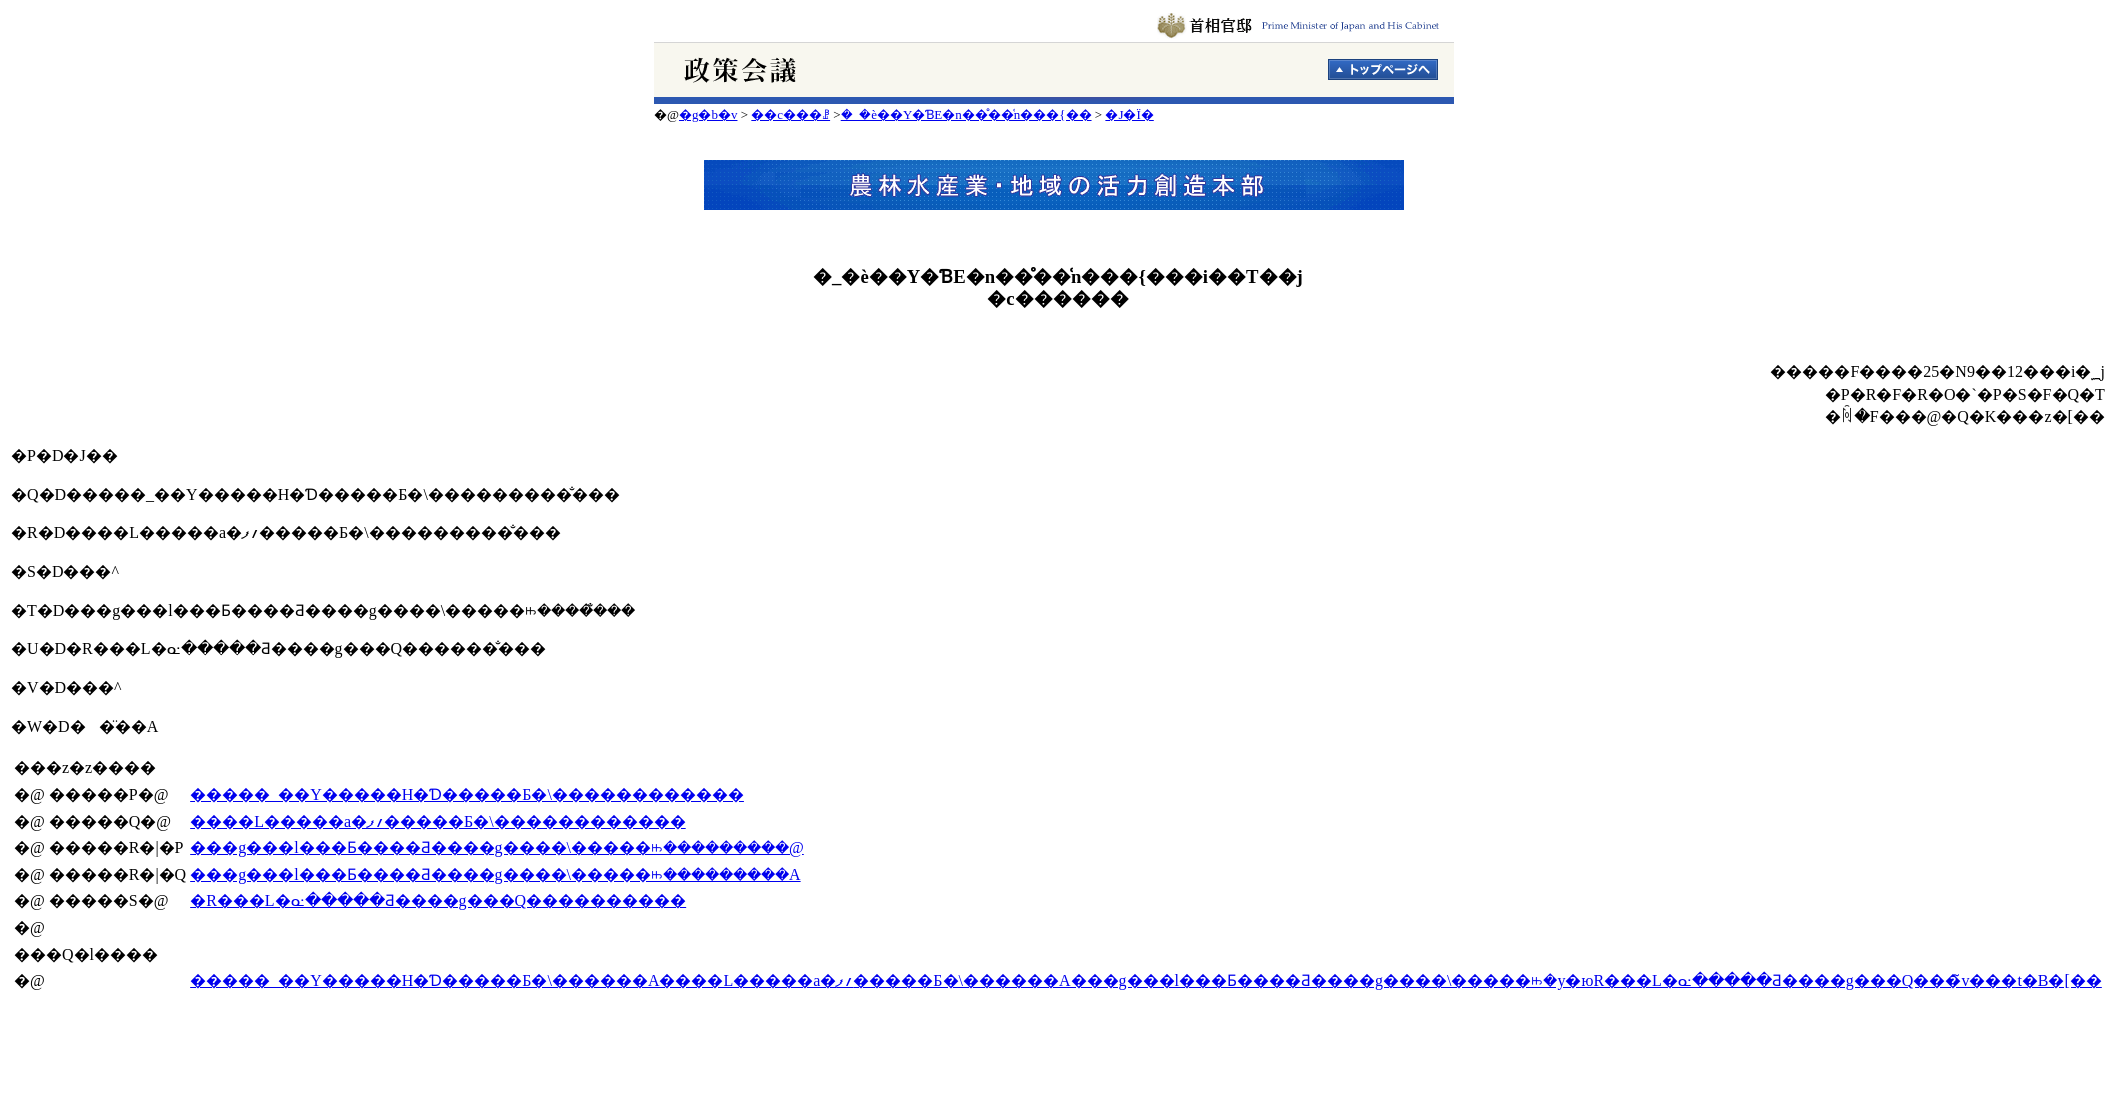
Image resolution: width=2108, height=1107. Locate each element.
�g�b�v (708, 114)
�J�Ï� (1129, 114)
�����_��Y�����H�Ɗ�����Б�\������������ (467, 794)
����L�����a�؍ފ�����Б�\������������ (438, 821)
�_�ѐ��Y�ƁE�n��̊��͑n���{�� (966, 114)
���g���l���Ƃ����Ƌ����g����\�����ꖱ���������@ (497, 847)
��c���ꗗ (790, 114)
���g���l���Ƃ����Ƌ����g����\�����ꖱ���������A (495, 874)
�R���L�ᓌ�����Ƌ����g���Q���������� (438, 900)
